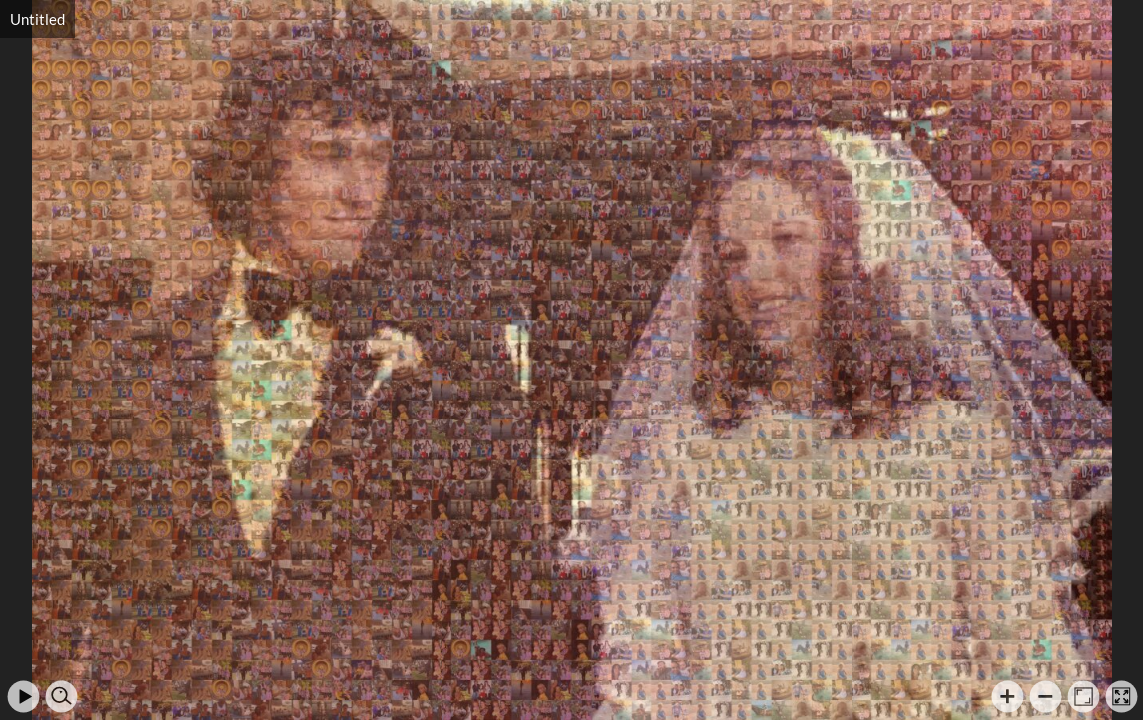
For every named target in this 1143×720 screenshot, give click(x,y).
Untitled (37, 19)
